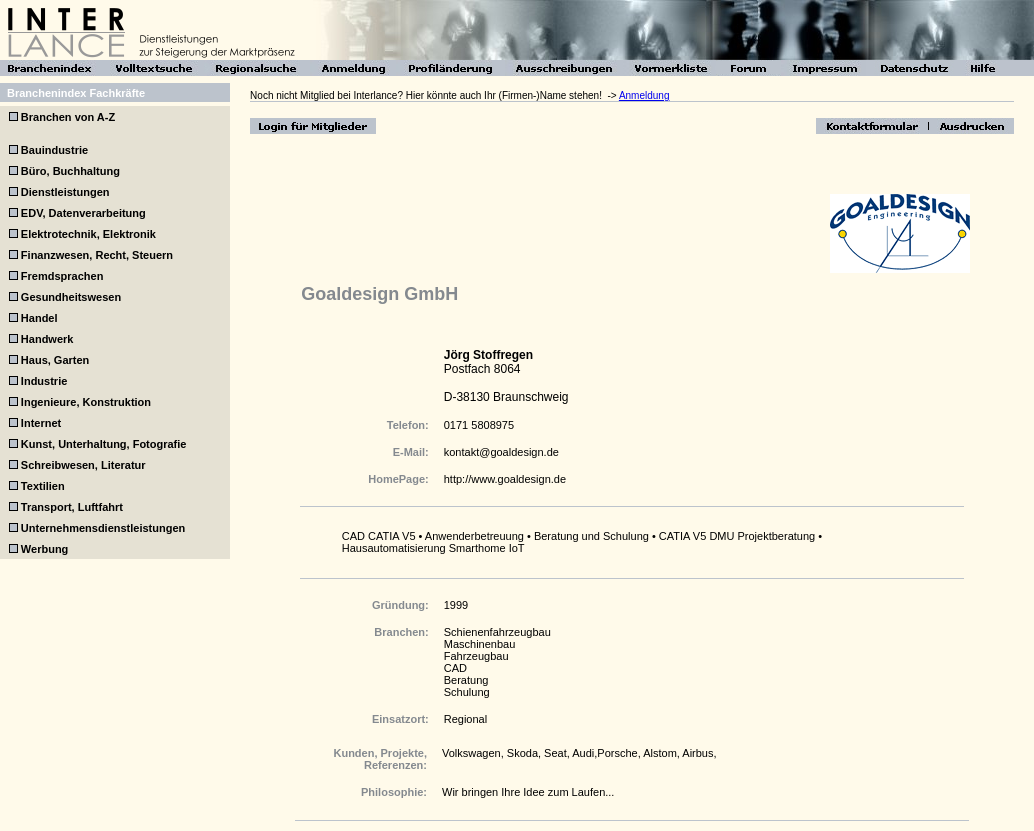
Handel (39, 318)
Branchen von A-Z (66, 117)
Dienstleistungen (65, 192)
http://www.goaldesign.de (505, 479)
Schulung (467, 692)
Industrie (44, 381)
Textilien (43, 486)
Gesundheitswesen (71, 297)
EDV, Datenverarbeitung (83, 213)
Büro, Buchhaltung (70, 171)
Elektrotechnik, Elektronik (88, 234)
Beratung (466, 680)
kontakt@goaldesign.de (501, 452)
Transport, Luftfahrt (72, 507)
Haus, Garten (55, 360)
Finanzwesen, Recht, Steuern (97, 255)
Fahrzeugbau (476, 656)
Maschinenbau (480, 644)
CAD (455, 668)
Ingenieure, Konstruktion (86, 402)
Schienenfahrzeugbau (497, 632)
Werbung (44, 549)
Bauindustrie (54, 150)
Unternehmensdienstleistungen (103, 528)
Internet (41, 423)
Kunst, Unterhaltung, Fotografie (104, 444)
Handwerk (47, 339)
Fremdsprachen (62, 276)
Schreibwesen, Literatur (83, 465)
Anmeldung (644, 95)
